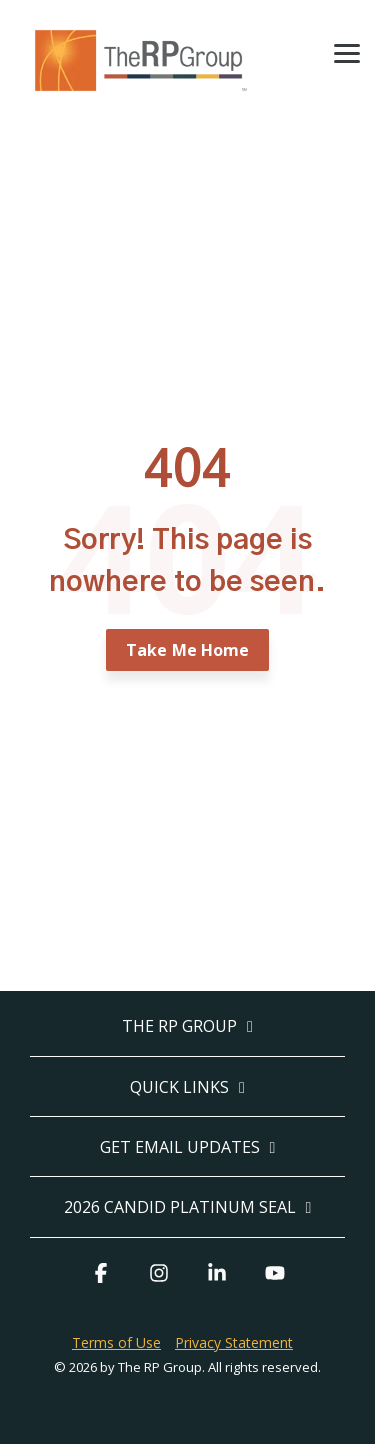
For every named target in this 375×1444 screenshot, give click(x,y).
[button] (347, 52)
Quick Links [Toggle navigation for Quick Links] (179, 1087)
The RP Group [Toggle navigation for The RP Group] (179, 1026)
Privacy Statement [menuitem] (234, 1342)
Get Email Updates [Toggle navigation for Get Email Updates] (180, 1147)
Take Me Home (187, 650)
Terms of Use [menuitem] (116, 1342)
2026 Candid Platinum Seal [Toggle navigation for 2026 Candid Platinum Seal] (180, 1207)
